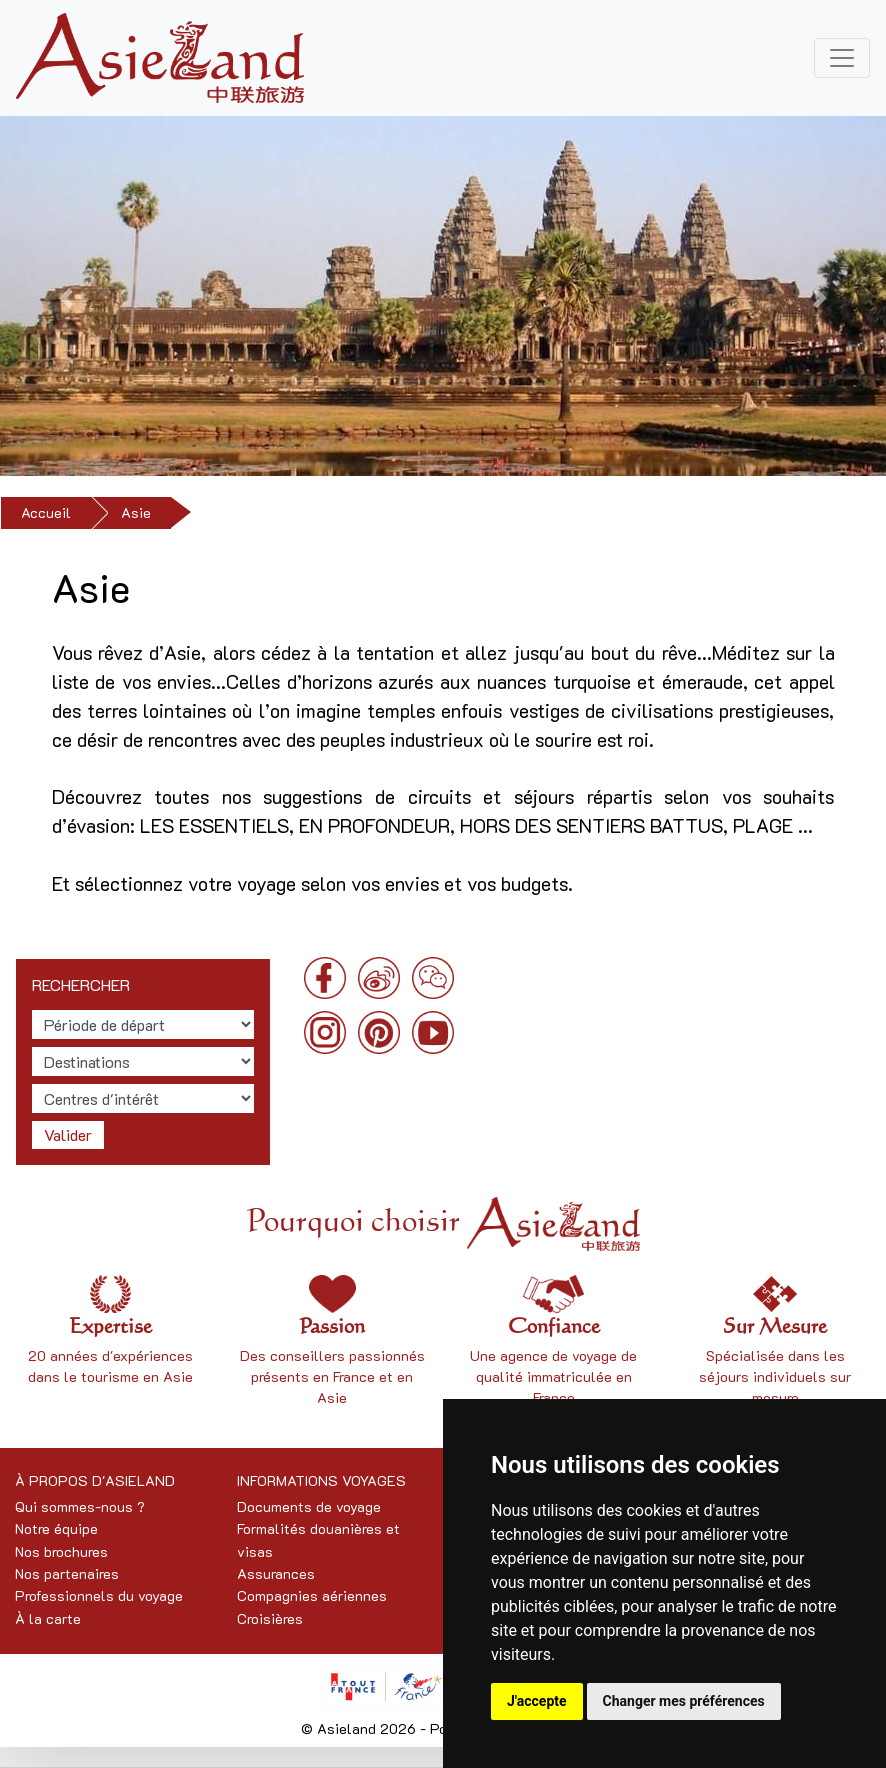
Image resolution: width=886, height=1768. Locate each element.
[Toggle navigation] (842, 58)
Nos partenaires (67, 1573)
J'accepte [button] (537, 1701)
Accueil (46, 512)
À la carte (48, 1618)
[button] (66, 298)
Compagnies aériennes (312, 1595)
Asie (136, 512)
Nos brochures (61, 1551)
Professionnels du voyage (99, 1595)
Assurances (276, 1573)
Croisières (270, 1618)
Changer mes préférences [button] (684, 1701)
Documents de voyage (309, 1506)
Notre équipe (56, 1528)
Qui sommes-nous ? (80, 1506)
